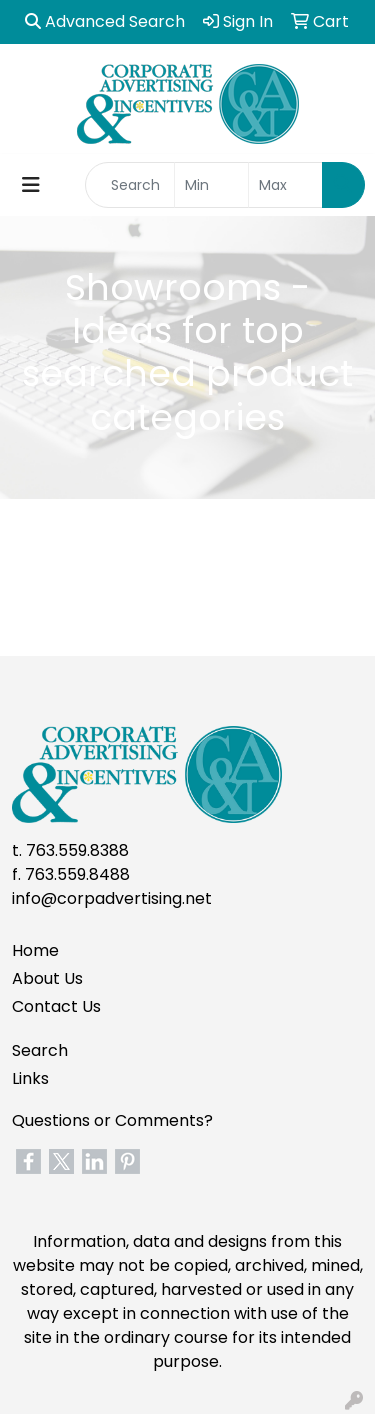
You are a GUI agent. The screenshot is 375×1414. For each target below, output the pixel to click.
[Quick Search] (130, 185)
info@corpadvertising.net (112, 898)
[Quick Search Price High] (285, 185)
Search (40, 1050)
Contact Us (56, 1006)
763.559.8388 (77, 850)
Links (30, 1078)
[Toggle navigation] (31, 185)
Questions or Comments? (112, 1120)
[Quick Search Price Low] (211, 185)
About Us (47, 978)
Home (35, 950)
